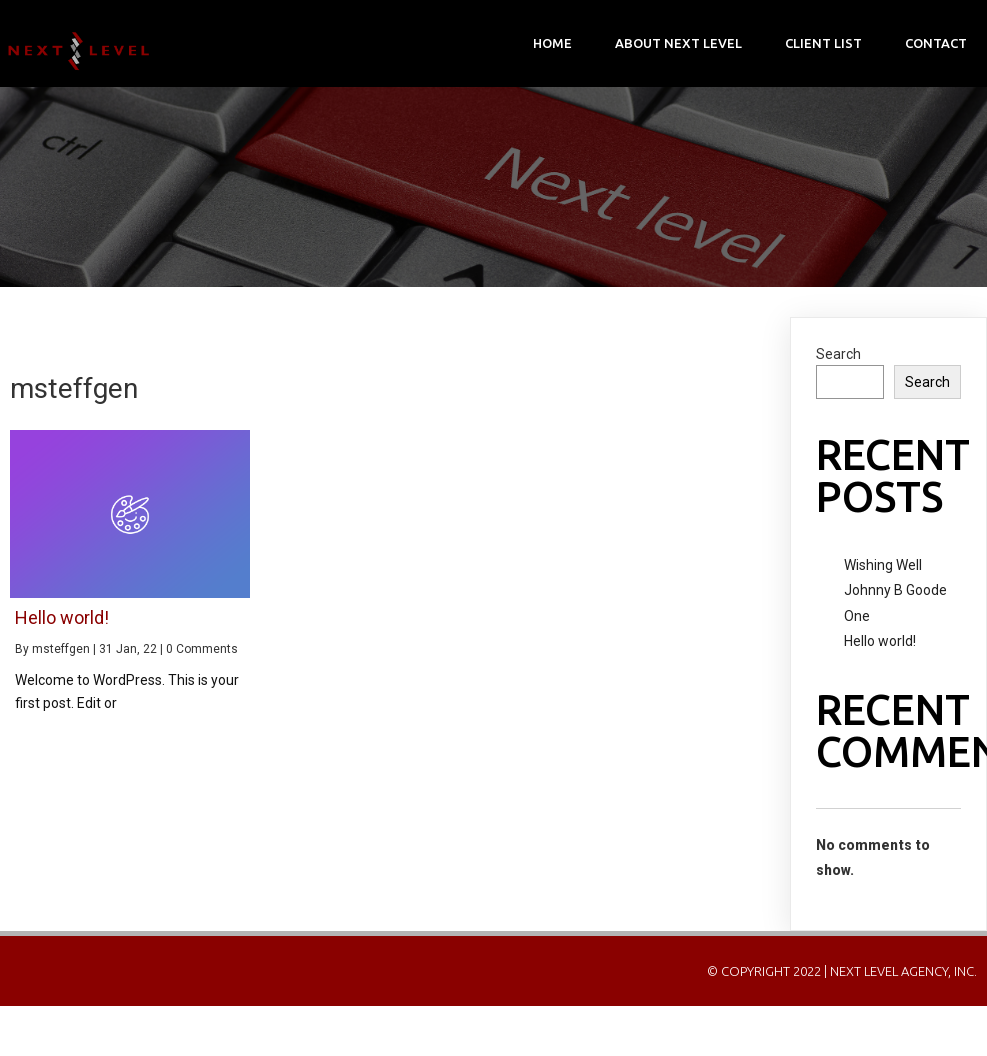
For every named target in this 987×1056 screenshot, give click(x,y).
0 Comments (202, 649)
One (857, 616)
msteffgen (61, 649)
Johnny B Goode (895, 590)
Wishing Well (883, 565)
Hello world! (880, 641)
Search (838, 354)
